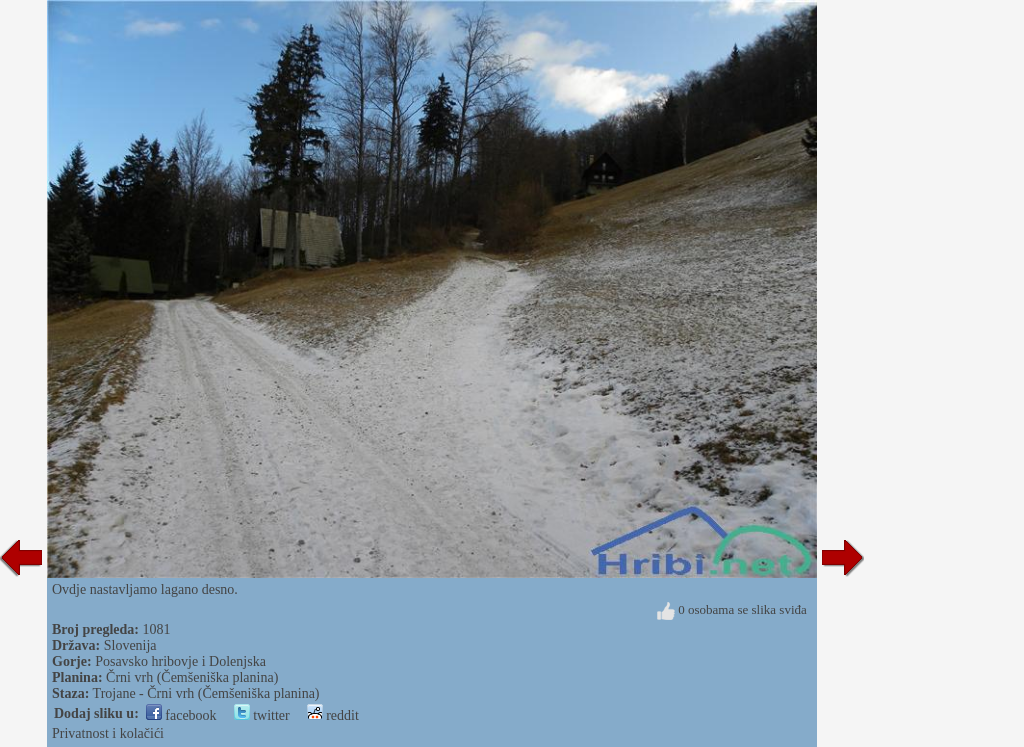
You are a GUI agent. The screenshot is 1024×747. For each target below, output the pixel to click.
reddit (333, 715)
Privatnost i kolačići (108, 733)
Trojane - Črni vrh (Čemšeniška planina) (206, 693)
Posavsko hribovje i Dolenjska (180, 661)
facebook (181, 715)
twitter (262, 715)
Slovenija (130, 645)
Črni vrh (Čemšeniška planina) (192, 677)
